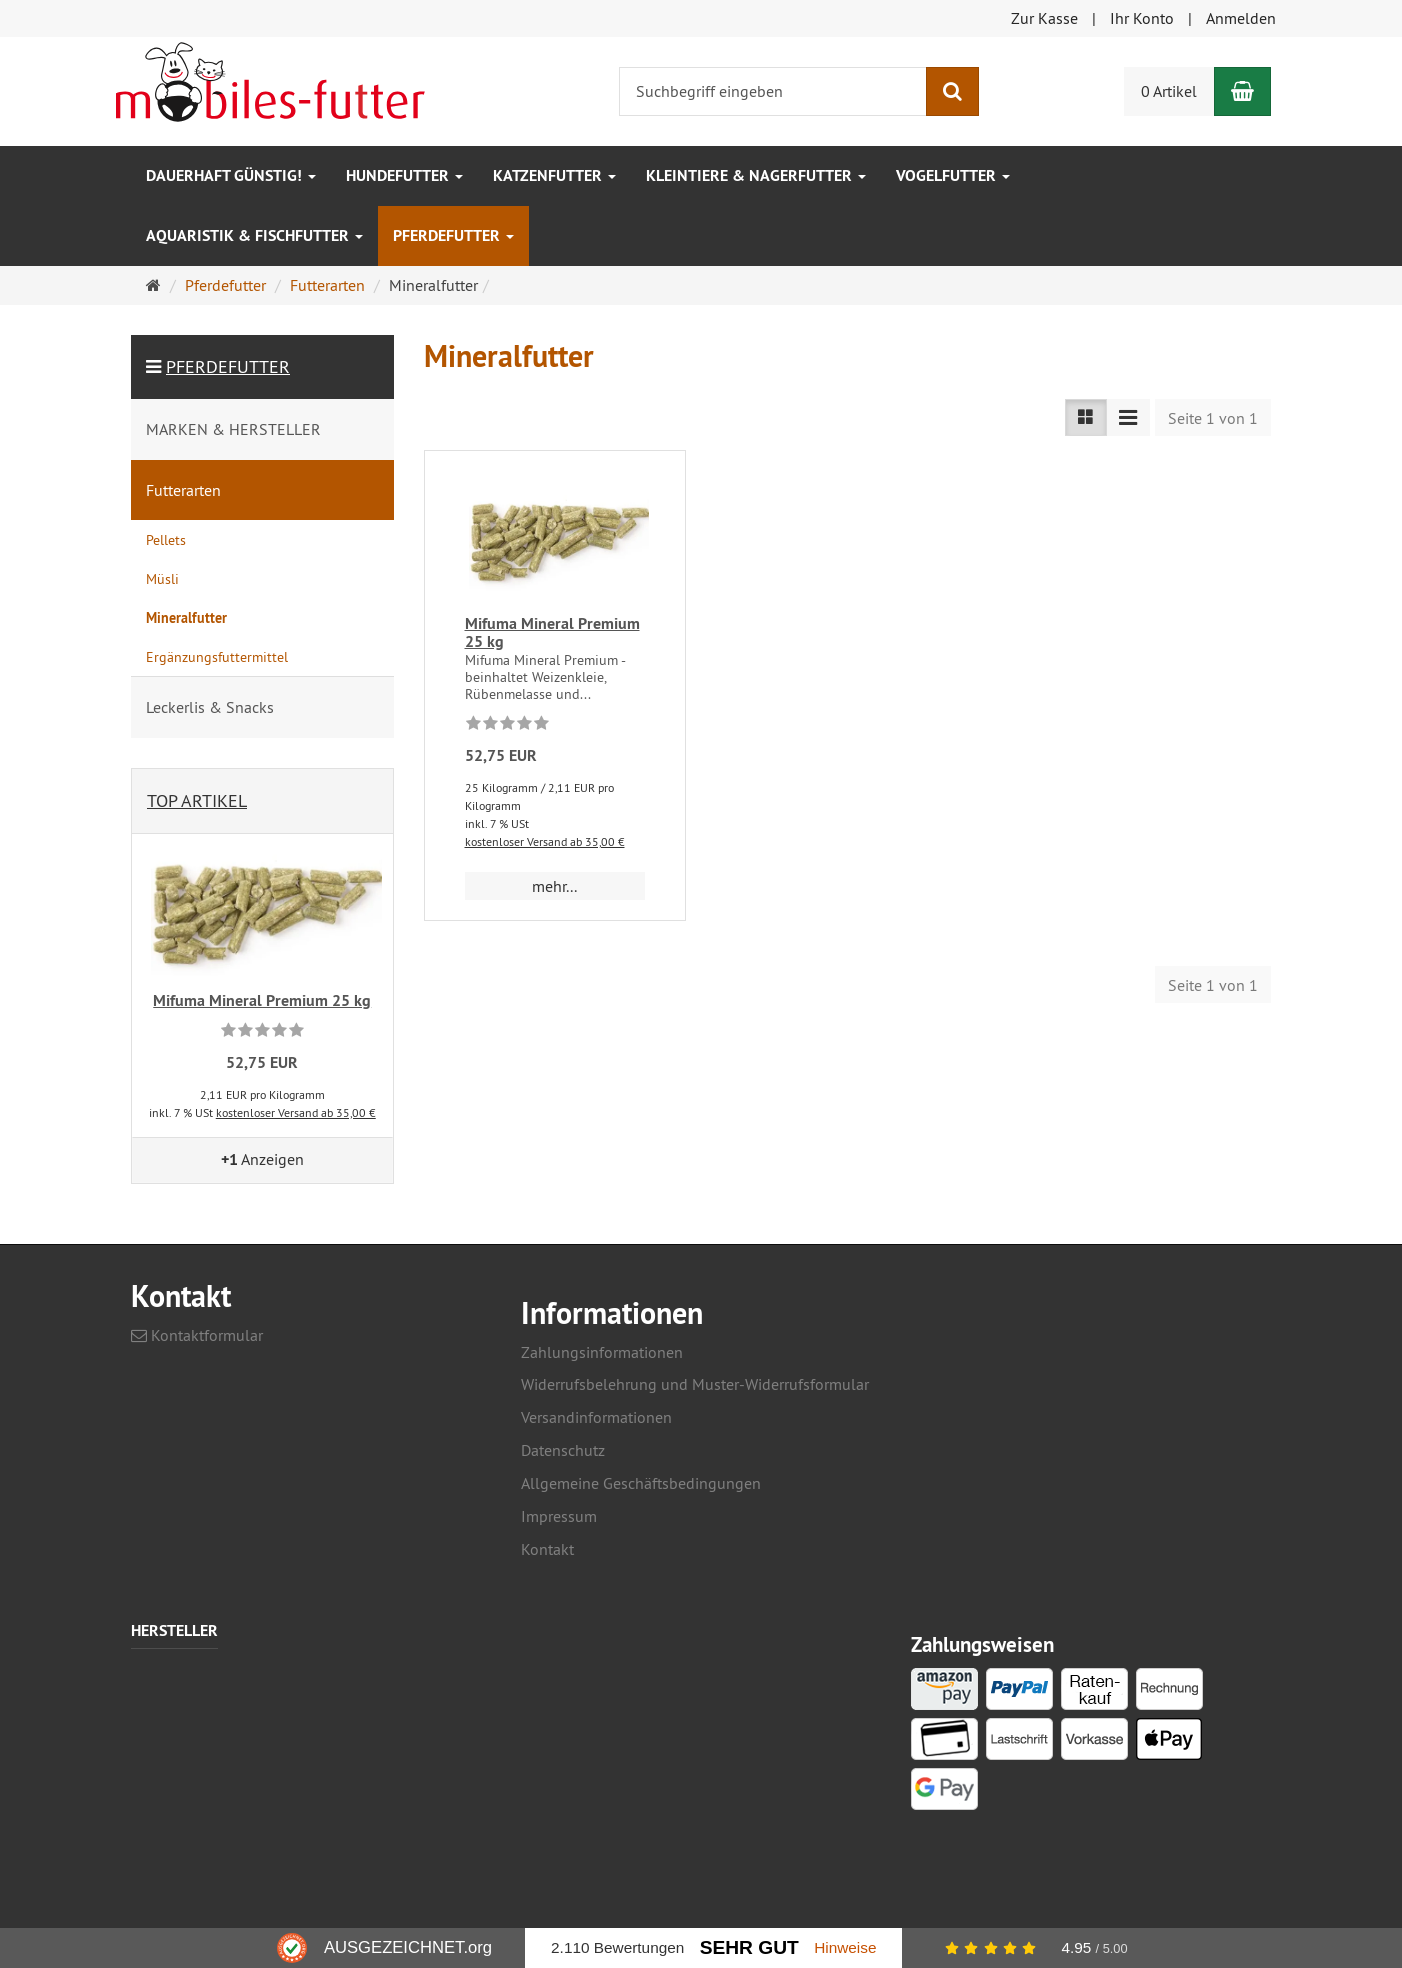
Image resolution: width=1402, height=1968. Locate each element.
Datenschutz (563, 1450)
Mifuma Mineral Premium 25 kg (552, 632)
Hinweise (845, 1947)
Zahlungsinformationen (602, 1352)
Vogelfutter (953, 175)
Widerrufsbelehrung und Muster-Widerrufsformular (695, 1384)
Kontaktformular (197, 1335)
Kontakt (547, 1549)
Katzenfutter (554, 175)
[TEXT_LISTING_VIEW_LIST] (1086, 417)
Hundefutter (404, 175)
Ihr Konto (1142, 18)
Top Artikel (197, 800)
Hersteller (174, 1631)
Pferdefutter (453, 235)
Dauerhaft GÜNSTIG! (231, 175)
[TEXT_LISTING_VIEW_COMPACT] (1128, 417)
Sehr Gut (749, 1947)
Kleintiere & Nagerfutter (756, 175)
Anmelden (1241, 18)
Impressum (559, 1516)
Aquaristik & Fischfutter (254, 235)
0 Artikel (1169, 91)
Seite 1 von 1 (1213, 418)
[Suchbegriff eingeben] (773, 91)
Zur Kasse (1044, 18)
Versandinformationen (596, 1417)
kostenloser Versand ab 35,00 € (545, 841)
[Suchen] (952, 91)
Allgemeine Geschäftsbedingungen (641, 1483)
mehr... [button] (554, 886)
